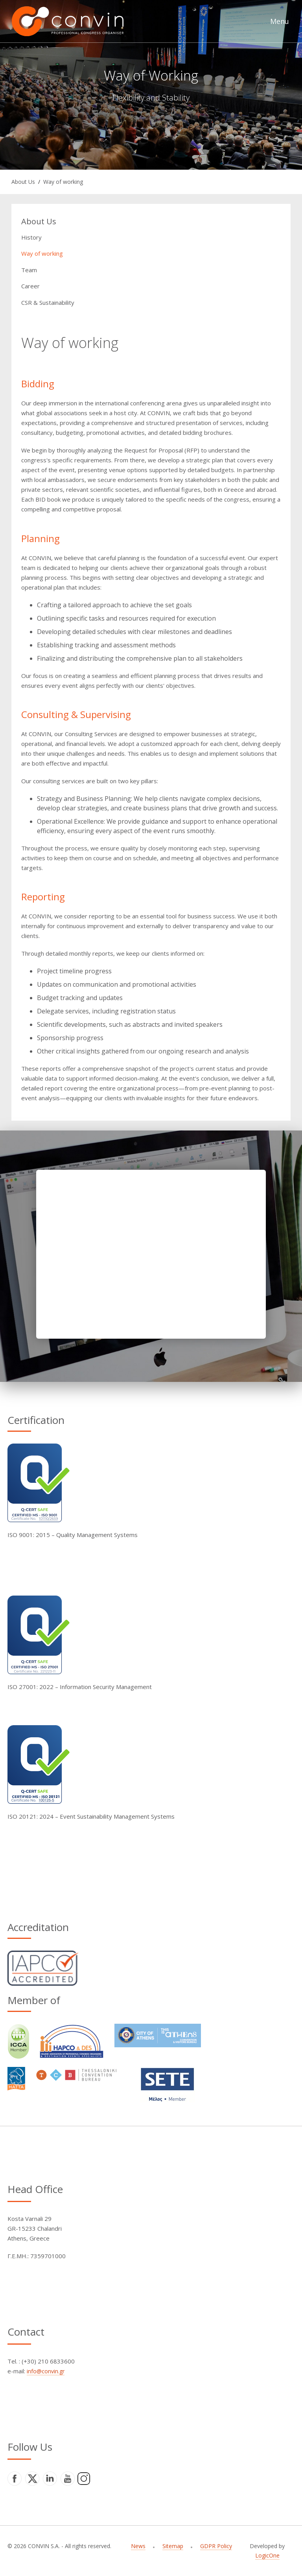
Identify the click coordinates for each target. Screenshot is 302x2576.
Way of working (63, 181)
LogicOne (267, 2555)
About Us (23, 181)
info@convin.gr (45, 2371)
